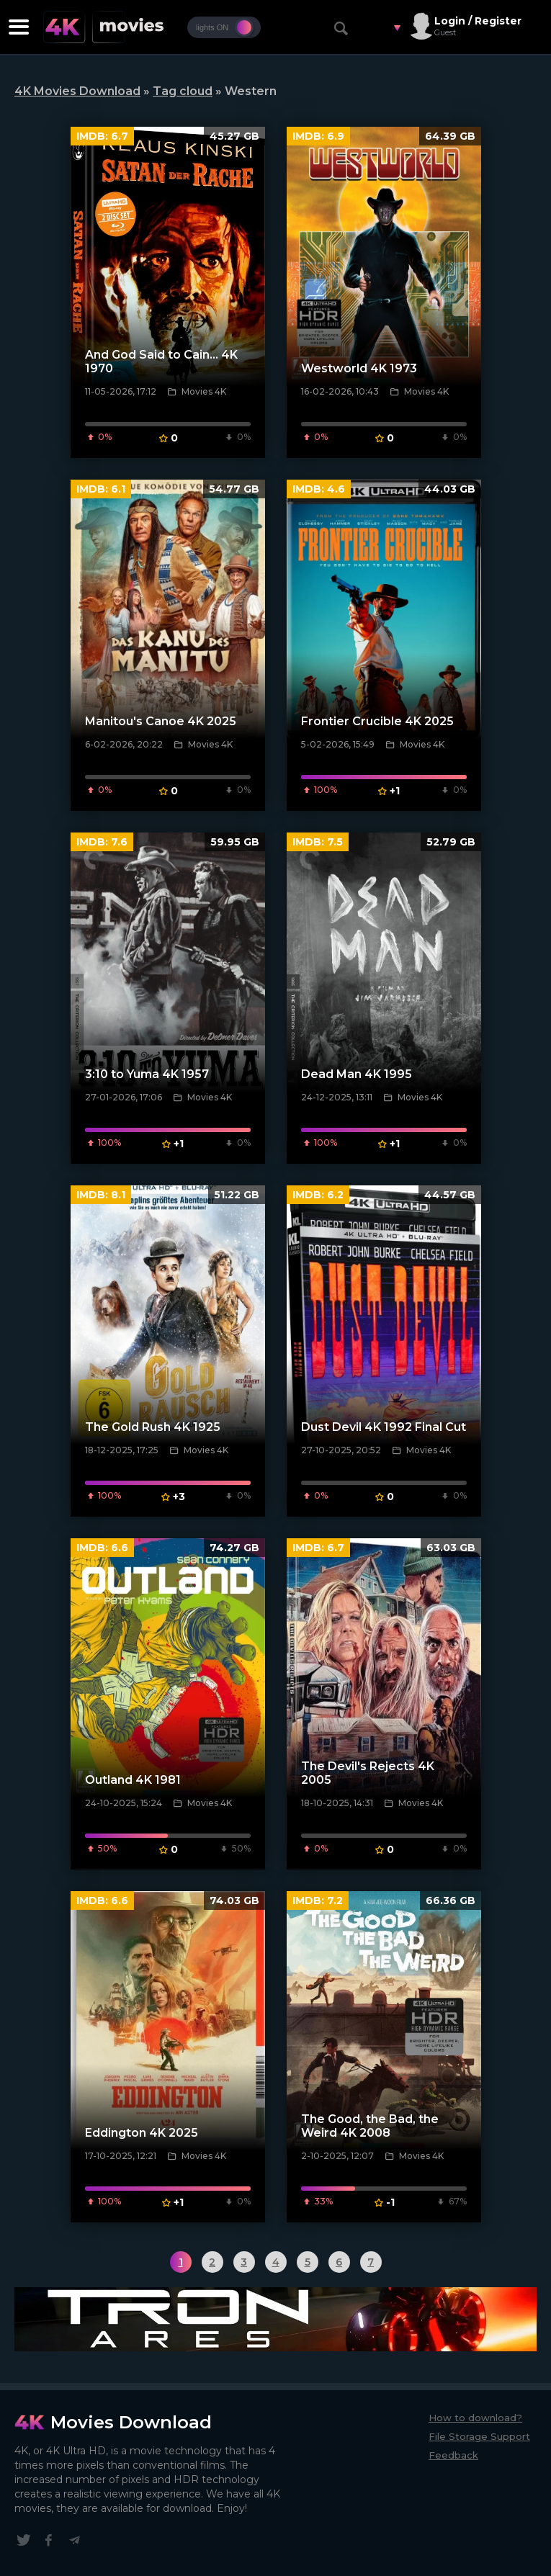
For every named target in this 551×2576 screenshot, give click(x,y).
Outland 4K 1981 (133, 1780)
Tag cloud (182, 91)
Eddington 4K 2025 (141, 2133)
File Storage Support (479, 2436)
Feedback (453, 2455)
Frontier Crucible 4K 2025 (377, 721)
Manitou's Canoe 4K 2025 (160, 721)
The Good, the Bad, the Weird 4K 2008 (370, 2126)
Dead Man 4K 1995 (356, 1074)
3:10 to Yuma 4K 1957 (147, 1074)
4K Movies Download (77, 91)
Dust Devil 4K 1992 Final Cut (383, 1427)
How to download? (475, 2417)
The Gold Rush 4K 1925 (152, 1427)
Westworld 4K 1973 (359, 368)
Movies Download (131, 2422)
